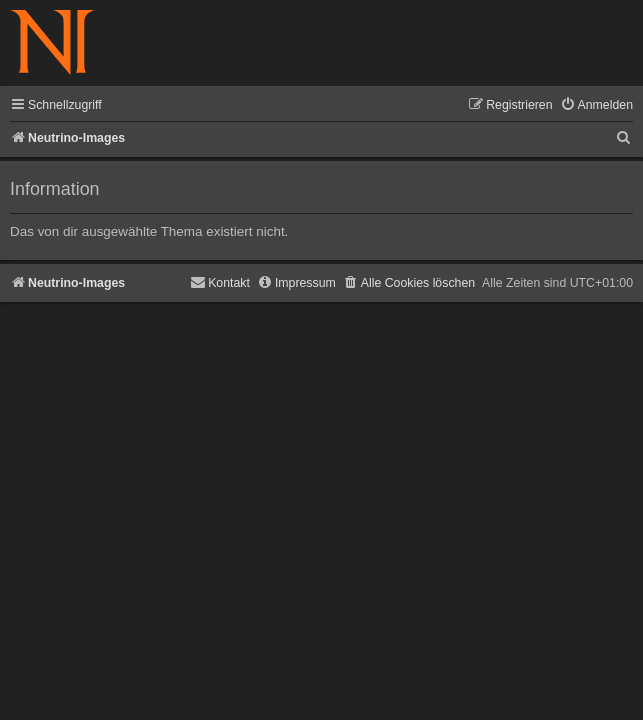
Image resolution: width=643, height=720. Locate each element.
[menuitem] (596, 105)
